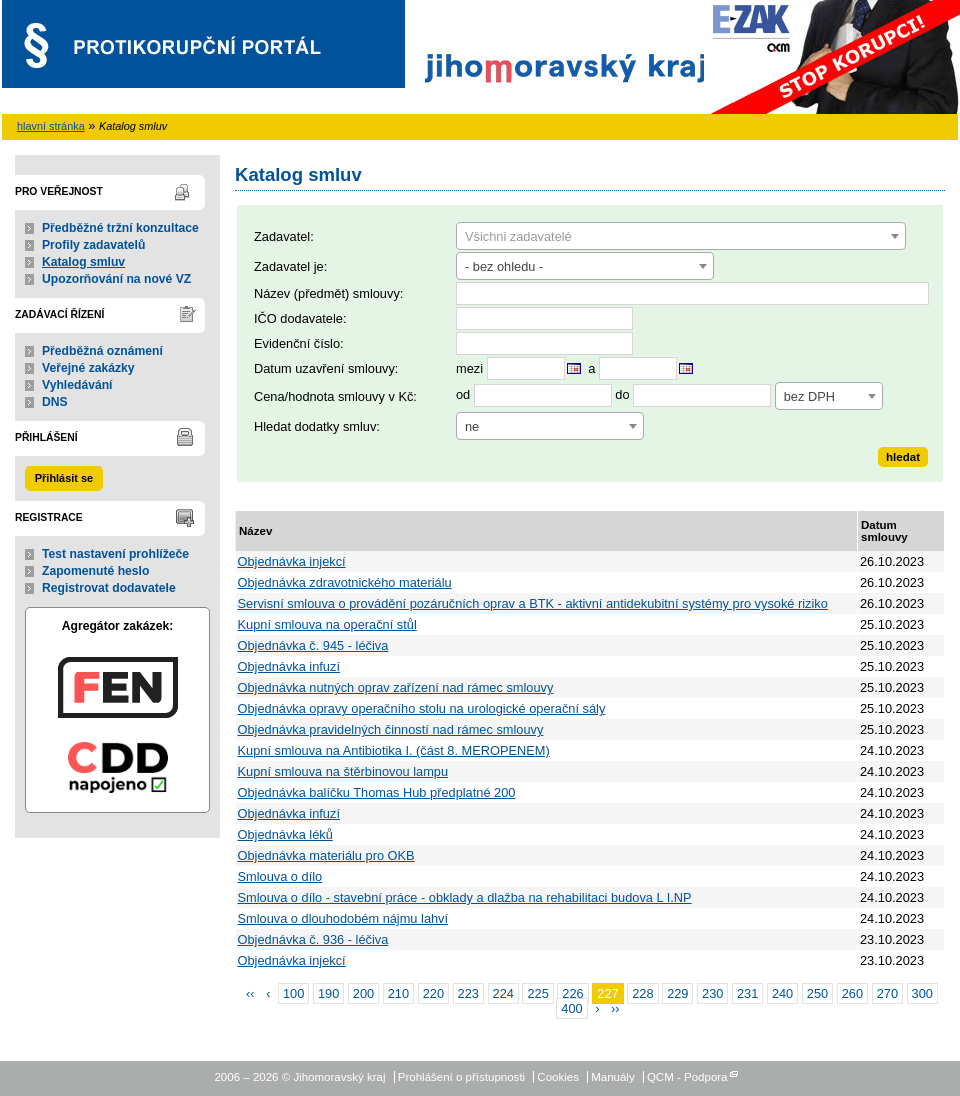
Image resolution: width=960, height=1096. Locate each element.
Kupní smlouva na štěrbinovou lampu (343, 771)
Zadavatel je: (290, 266)
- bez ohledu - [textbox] (504, 266)
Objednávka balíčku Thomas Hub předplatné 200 (377, 792)
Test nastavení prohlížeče (115, 554)
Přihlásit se (64, 478)
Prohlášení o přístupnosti (461, 1077)
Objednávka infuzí (289, 666)
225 (537, 993)
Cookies (558, 1077)
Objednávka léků (285, 834)
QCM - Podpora (687, 1077)
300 (922, 993)
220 (433, 993)
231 (747, 993)
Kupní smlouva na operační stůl (327, 624)
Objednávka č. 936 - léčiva (313, 939)
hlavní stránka (51, 126)
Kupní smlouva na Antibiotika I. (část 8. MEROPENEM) (394, 750)
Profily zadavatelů (93, 245)
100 (293, 993)
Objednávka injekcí (292, 561)
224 (503, 993)
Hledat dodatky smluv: (317, 426)
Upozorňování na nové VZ (116, 279)
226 (572, 993)
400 (571, 1008)
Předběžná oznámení (102, 351)
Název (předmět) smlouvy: (328, 293)
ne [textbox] (472, 426)
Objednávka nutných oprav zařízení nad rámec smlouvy (396, 687)
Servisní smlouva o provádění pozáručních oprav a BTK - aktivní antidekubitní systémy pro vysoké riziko (533, 603)
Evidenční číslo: (299, 343)
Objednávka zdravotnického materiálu (345, 582)
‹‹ (250, 993)
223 (468, 993)
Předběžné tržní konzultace (120, 228)
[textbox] (681, 237)
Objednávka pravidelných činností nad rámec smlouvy (391, 729)
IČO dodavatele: (300, 318)
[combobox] (681, 236)
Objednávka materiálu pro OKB (326, 855)
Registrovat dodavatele (109, 588)
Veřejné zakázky (88, 368)
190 (328, 993)
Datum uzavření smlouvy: (326, 368)
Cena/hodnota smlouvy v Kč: (335, 396)
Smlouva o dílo (280, 876)
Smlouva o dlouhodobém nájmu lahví (343, 918)
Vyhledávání (77, 385)
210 (398, 993)
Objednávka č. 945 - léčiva (313, 645)
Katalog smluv (83, 262)
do (622, 395)
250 (817, 993)
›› (615, 1008)
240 (782, 993)
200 (363, 993)
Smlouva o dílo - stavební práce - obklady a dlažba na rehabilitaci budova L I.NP (465, 897)
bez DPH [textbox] (809, 396)
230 (712, 993)
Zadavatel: (284, 236)
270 (887, 993)
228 (642, 993)
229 (677, 993)
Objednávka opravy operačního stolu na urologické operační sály (422, 708)
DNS (55, 402)
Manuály (613, 1077)
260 (852, 993)
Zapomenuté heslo (95, 571)
